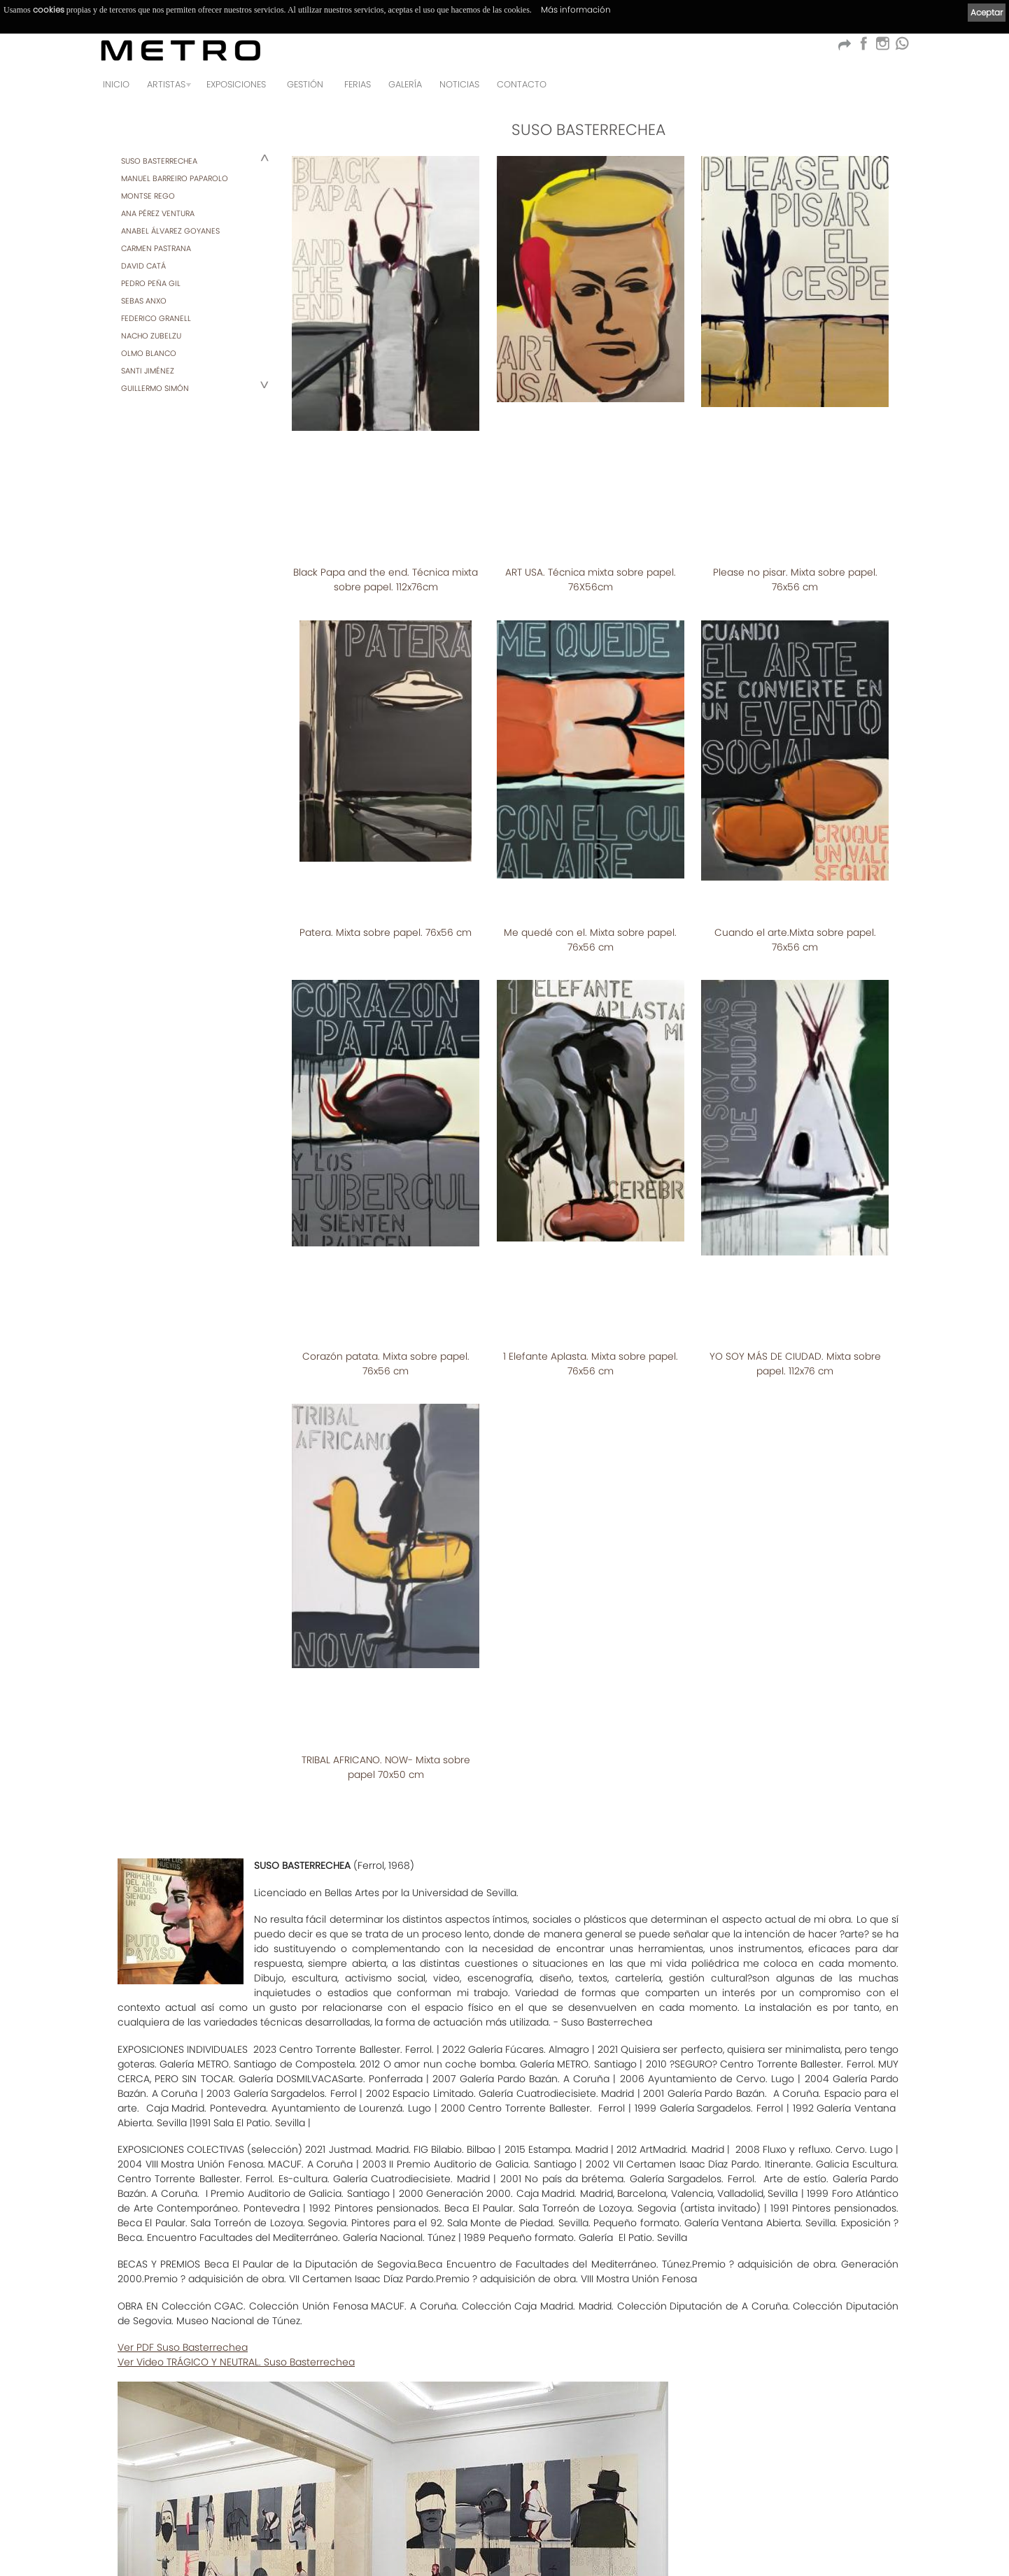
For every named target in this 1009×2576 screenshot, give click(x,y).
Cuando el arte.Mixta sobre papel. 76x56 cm (795, 761)
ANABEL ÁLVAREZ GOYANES (170, 230)
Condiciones (130, 2524)
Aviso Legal (189, 2524)
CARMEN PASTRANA (156, 248)
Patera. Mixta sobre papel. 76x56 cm (385, 754)
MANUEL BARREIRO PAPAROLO (174, 178)
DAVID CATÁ (143, 265)
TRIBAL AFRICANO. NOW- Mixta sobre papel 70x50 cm (386, 1411)
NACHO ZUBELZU (151, 335)
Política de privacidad (266, 2524)
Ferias (357, 84)
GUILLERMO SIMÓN (155, 388)
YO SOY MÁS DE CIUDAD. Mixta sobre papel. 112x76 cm (795, 1092)
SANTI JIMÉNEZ (147, 370)
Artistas (166, 84)
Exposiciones (236, 84)
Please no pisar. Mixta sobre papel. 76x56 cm (795, 445)
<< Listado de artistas (504, 2436)
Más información (576, 9)
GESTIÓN (305, 84)
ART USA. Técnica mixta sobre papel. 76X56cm (590, 445)
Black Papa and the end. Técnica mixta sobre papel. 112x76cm (385, 445)
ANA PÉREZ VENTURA (158, 213)
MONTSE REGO (148, 195)
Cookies (336, 2524)
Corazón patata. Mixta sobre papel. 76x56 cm (386, 1092)
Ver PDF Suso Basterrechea (183, 1991)
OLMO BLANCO (148, 353)
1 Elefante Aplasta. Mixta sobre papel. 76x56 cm (590, 1092)
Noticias (459, 84)
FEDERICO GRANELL (156, 318)
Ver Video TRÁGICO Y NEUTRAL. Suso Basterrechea (236, 2006)
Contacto (521, 84)
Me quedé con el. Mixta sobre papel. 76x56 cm (590, 761)
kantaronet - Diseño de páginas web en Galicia (841, 2552)
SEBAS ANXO (144, 300)
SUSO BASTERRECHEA (159, 160)
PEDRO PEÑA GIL (151, 283)
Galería (405, 84)
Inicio (116, 84)
